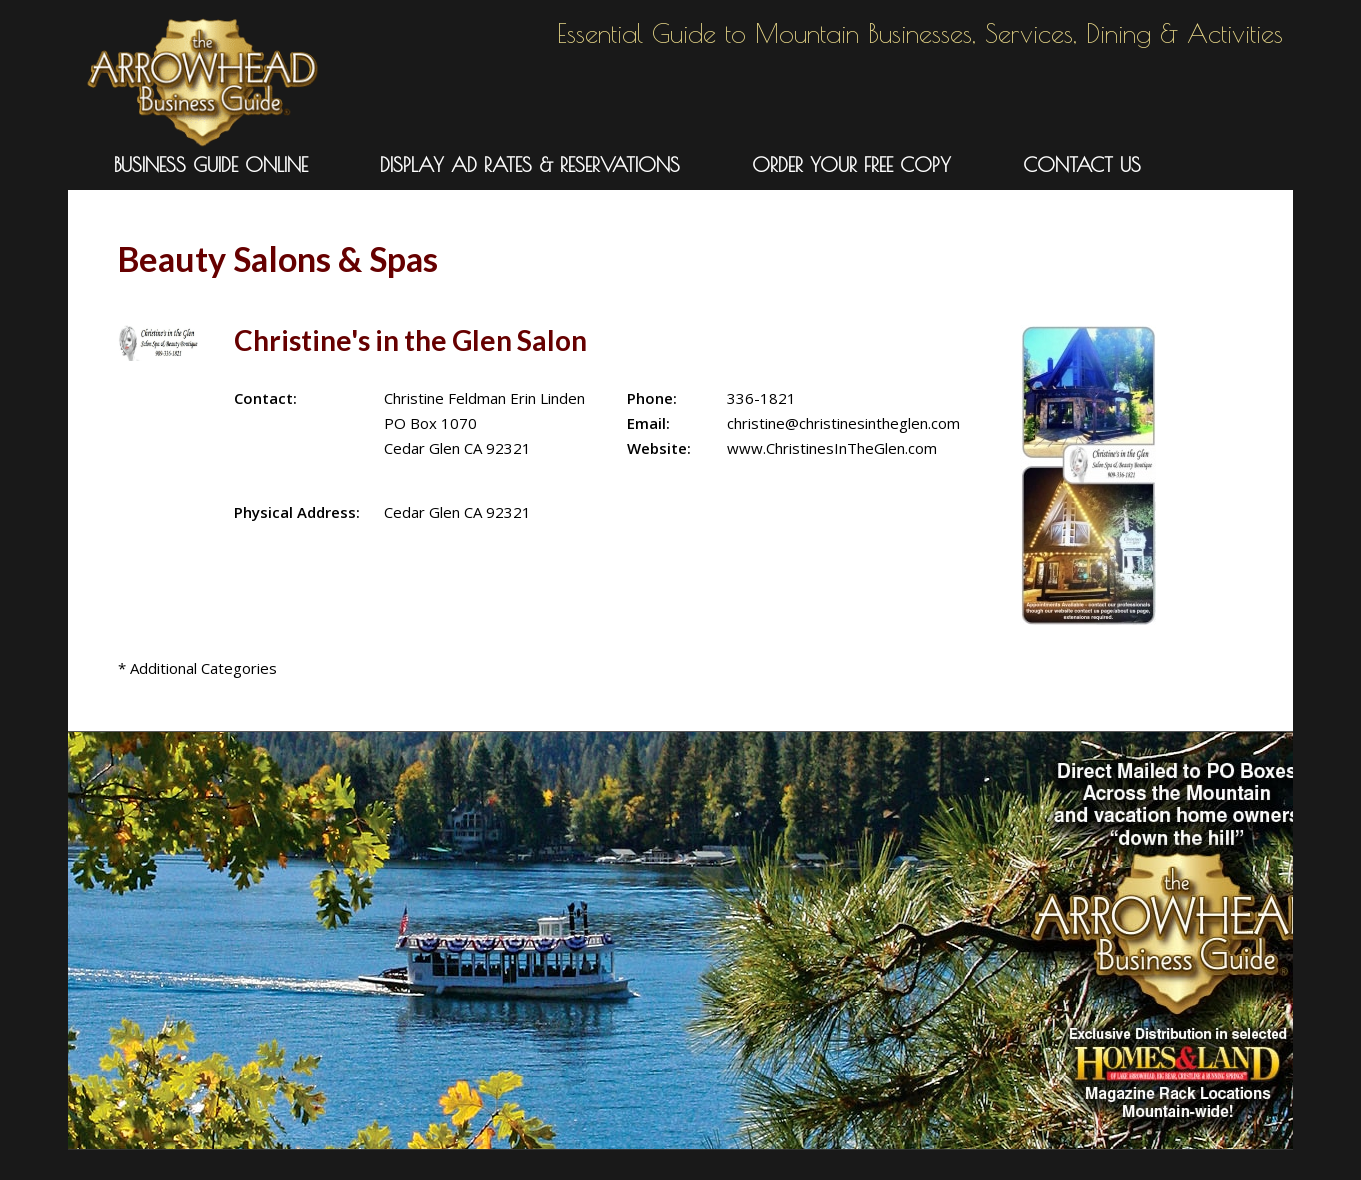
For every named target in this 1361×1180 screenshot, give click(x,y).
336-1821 (761, 398)
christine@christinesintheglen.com (843, 423)
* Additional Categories (197, 668)
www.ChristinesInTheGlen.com (832, 448)
